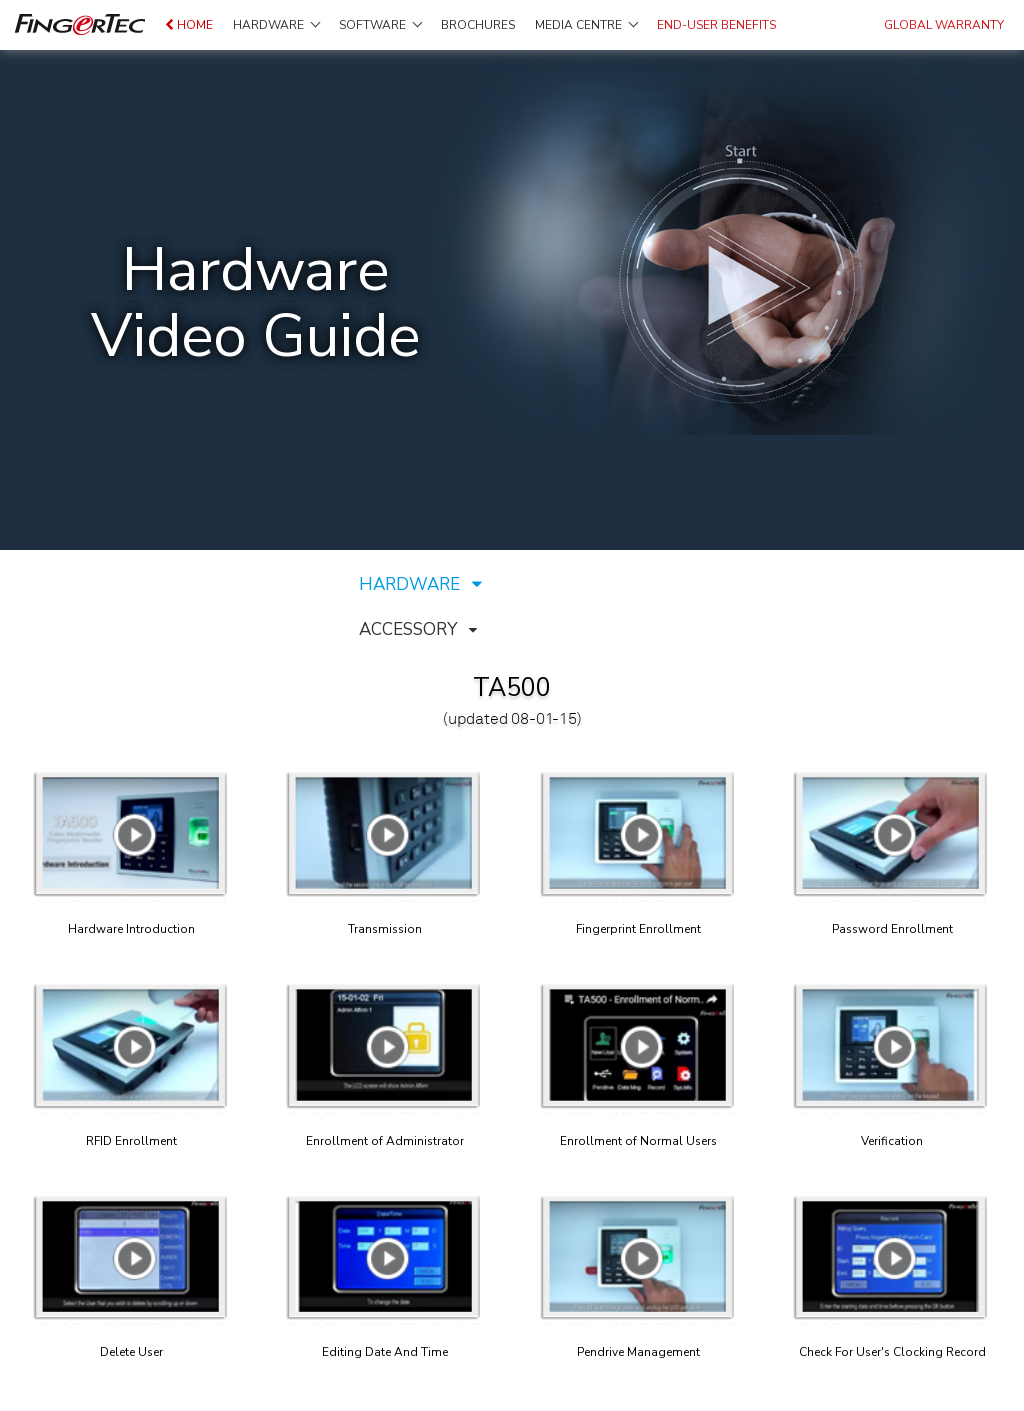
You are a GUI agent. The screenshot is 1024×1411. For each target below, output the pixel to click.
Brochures (478, 25)
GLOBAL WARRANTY (944, 25)
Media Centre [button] (586, 25)
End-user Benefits (716, 25)
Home (189, 25)
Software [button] (380, 25)
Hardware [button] (276, 25)
